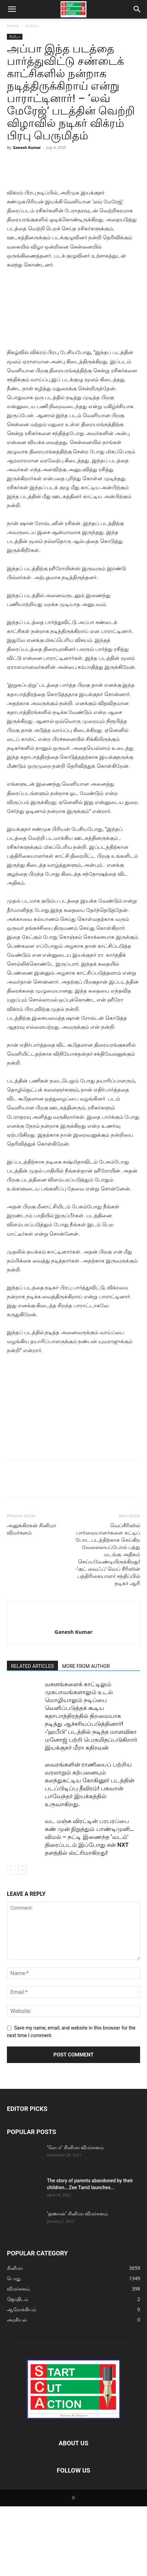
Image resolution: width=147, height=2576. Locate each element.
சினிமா (32, 26)
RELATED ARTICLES (32, 1736)
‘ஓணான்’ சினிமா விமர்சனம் (77, 2283)
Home (13, 26)
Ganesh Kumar (27, 147)
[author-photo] (73, 1690)
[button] (12, 9)
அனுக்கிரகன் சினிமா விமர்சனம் (31, 1599)
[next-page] (22, 1939)
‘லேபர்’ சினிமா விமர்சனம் (75, 2217)
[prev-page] (11, 1939)
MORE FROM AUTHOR (86, 1736)
